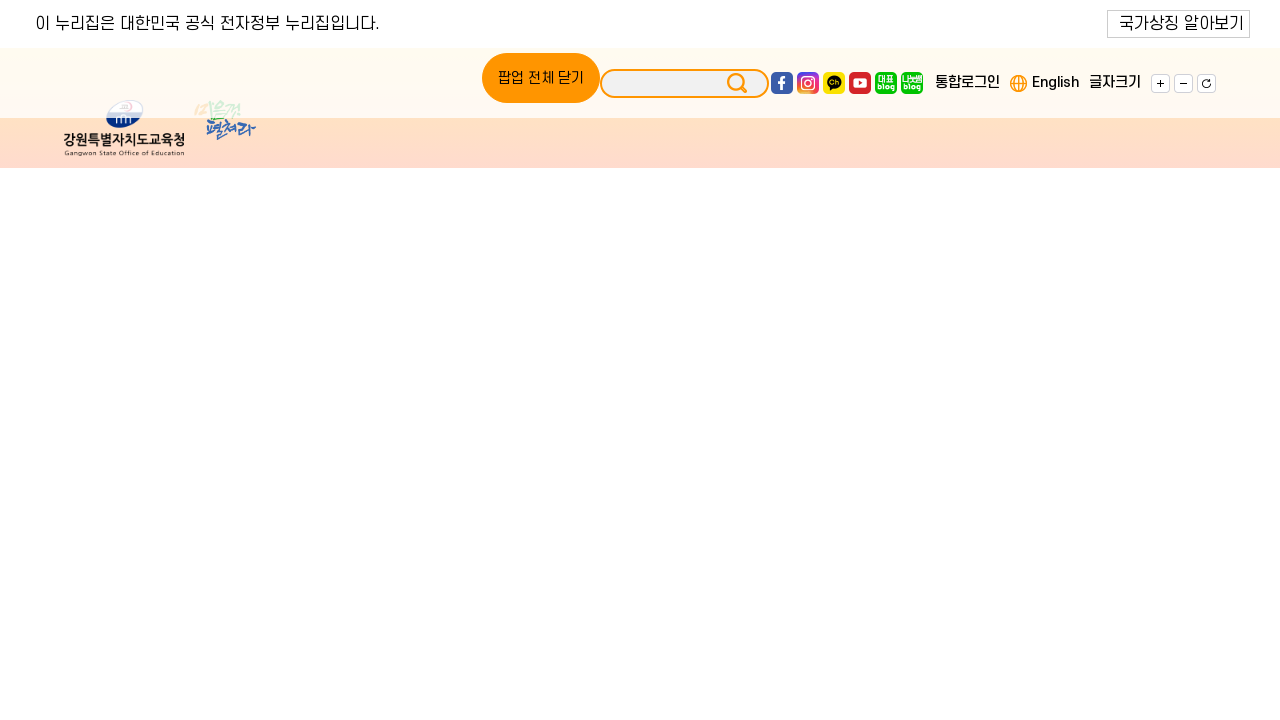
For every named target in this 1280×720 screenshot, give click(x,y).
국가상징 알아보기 (1181, 24)
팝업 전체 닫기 (541, 78)
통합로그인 (967, 83)
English (1055, 83)
